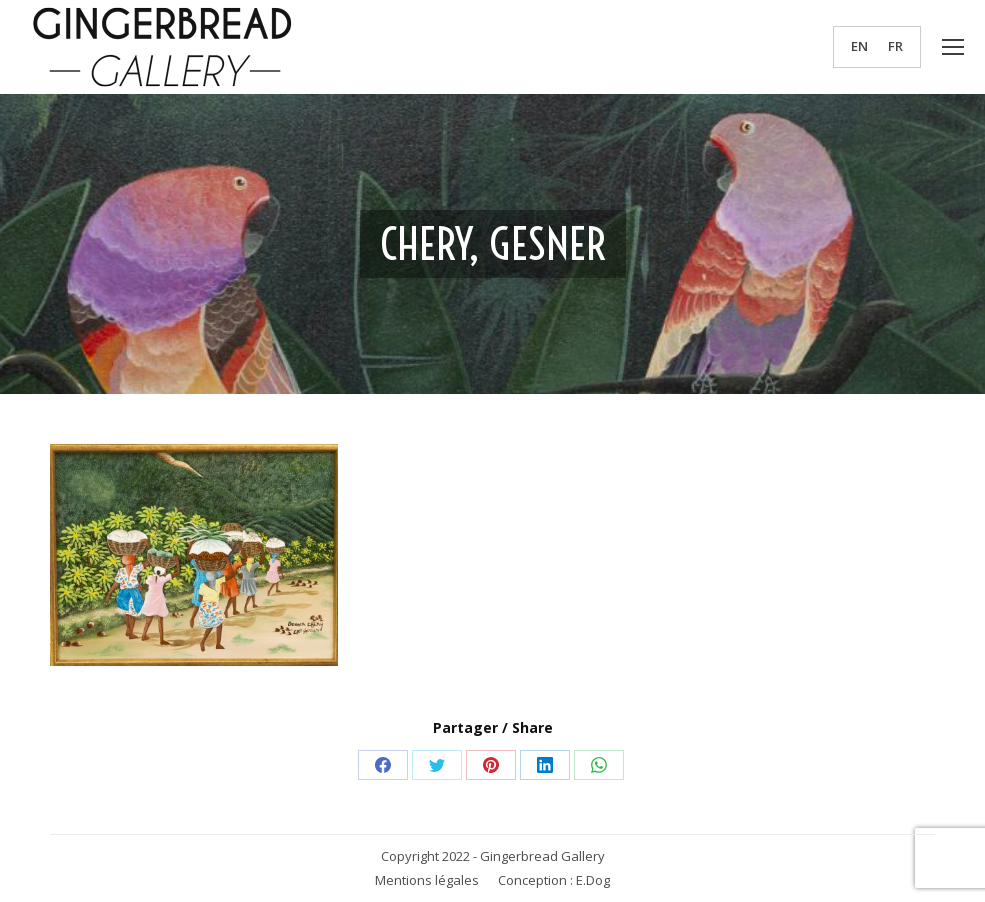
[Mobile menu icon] (953, 47)
